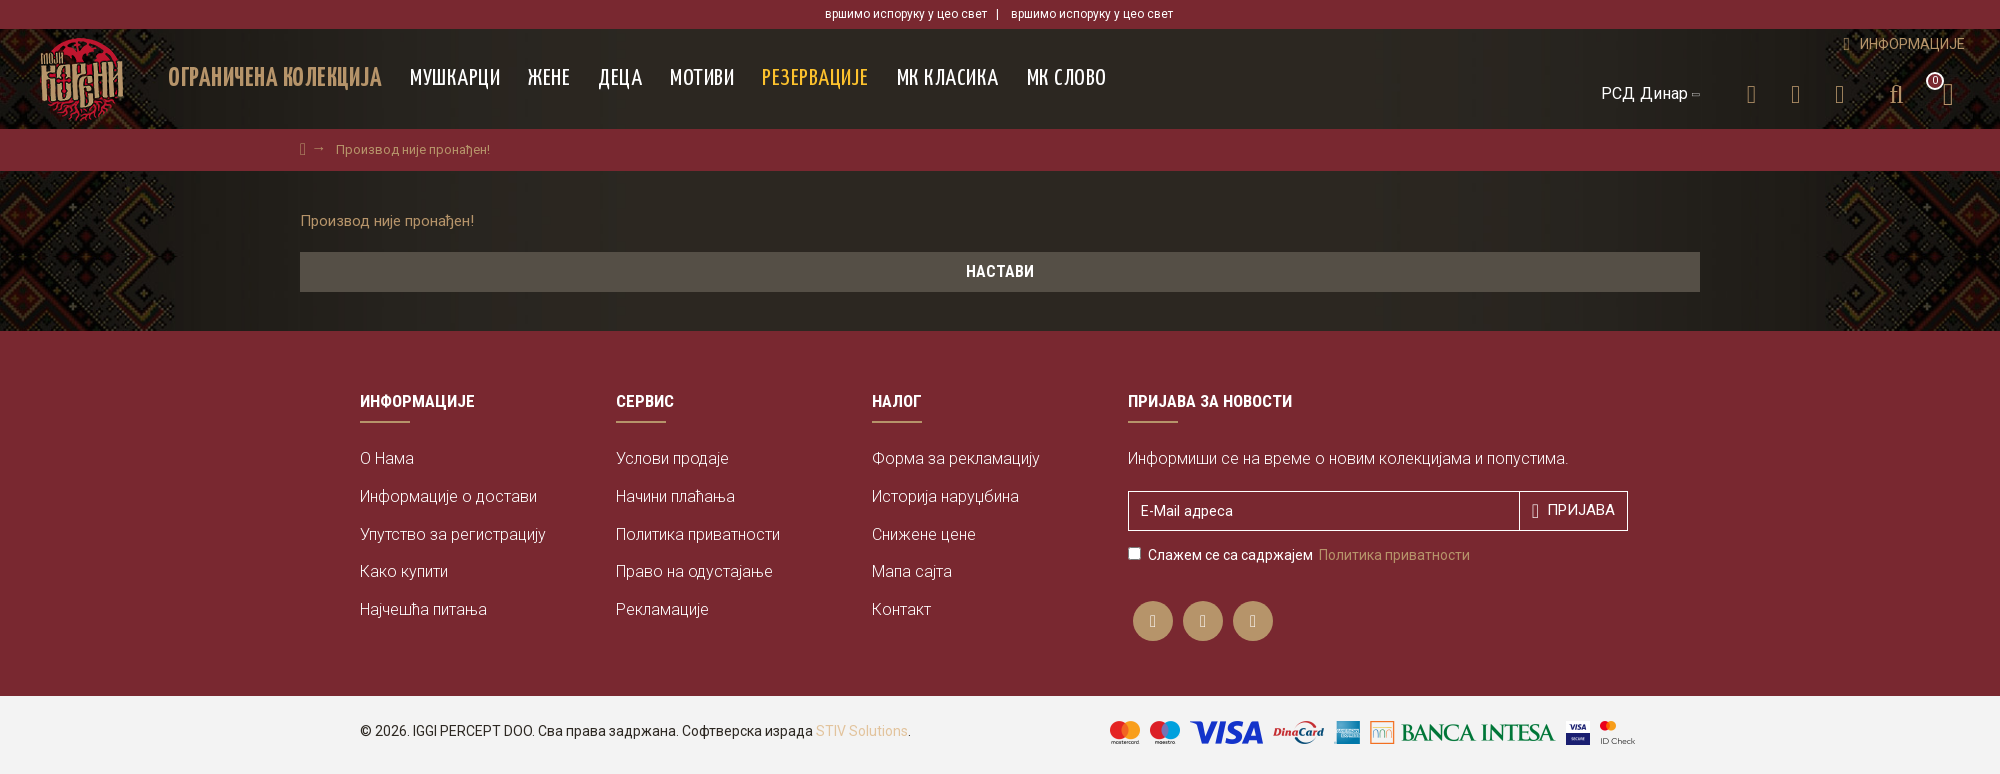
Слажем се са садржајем (1300, 555)
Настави (1000, 271)
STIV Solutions (862, 731)
